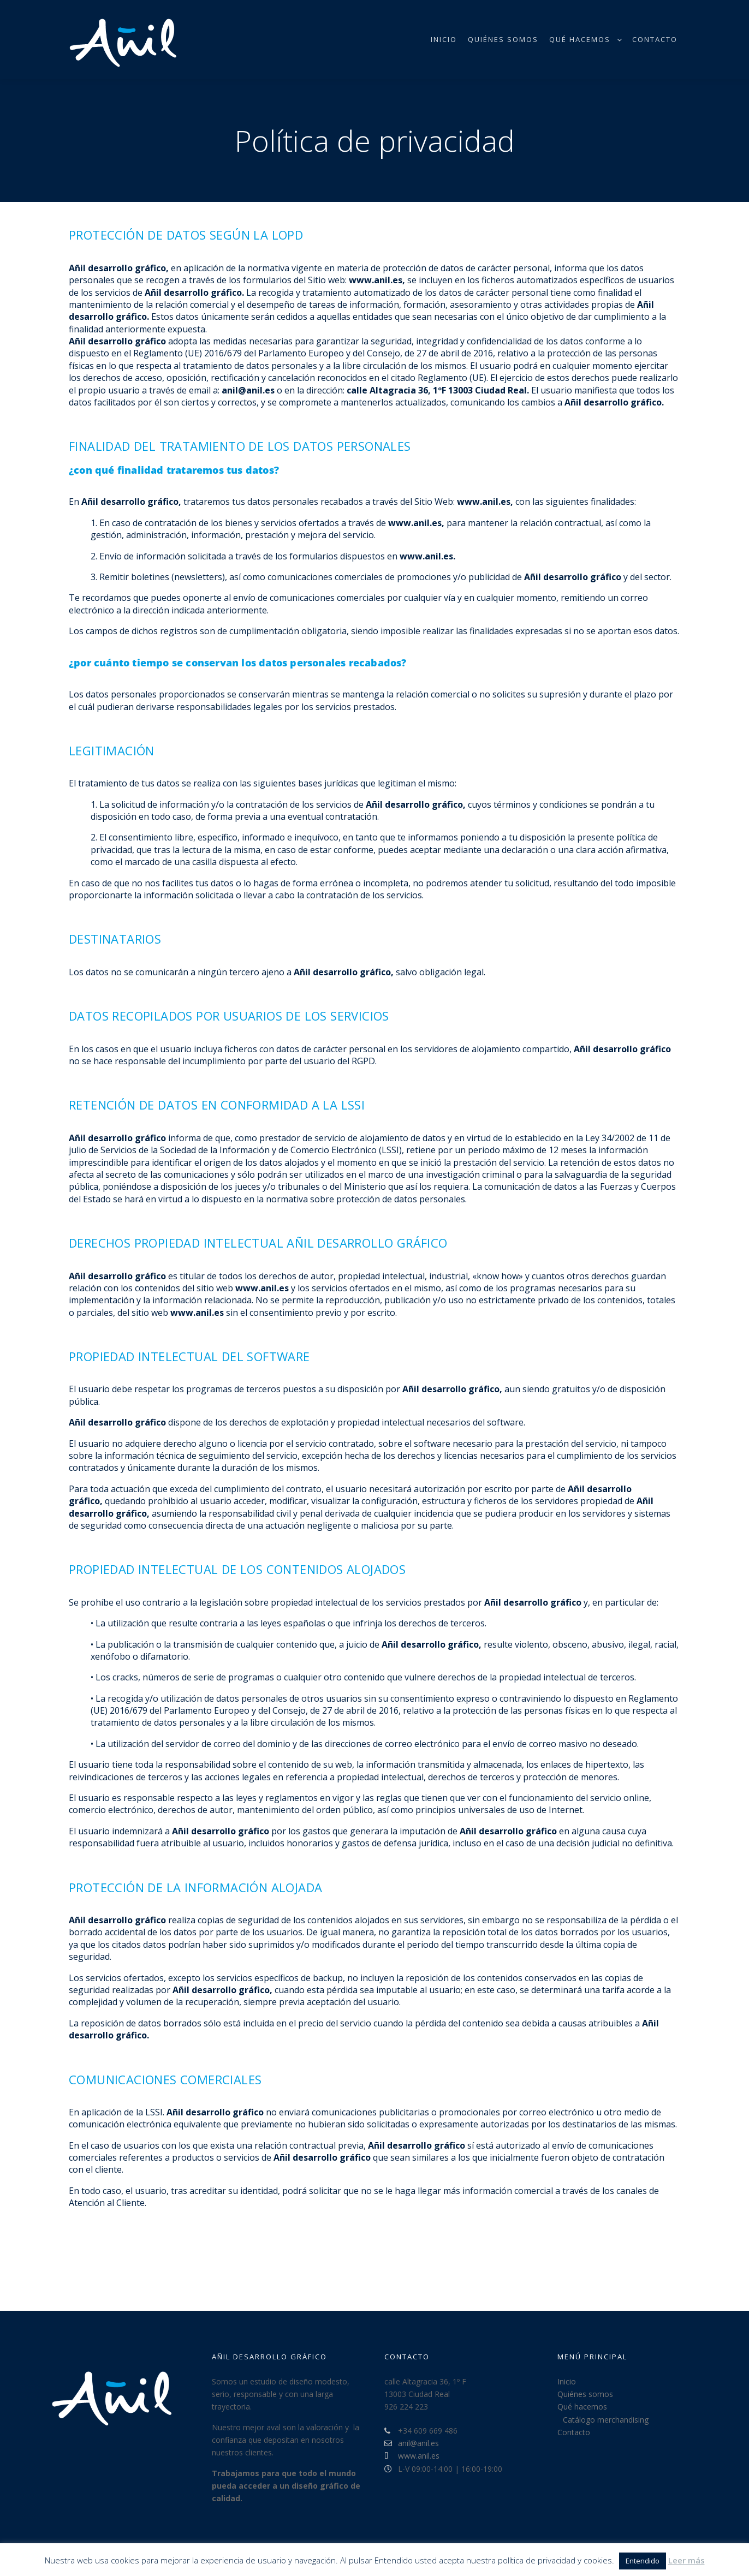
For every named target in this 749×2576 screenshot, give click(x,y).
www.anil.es (411, 2455)
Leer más (686, 2560)
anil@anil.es (411, 2443)
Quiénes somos (585, 2394)
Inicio (566, 2381)
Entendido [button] (642, 2561)
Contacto (573, 2432)
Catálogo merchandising (606, 2419)
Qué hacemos (582, 2406)
